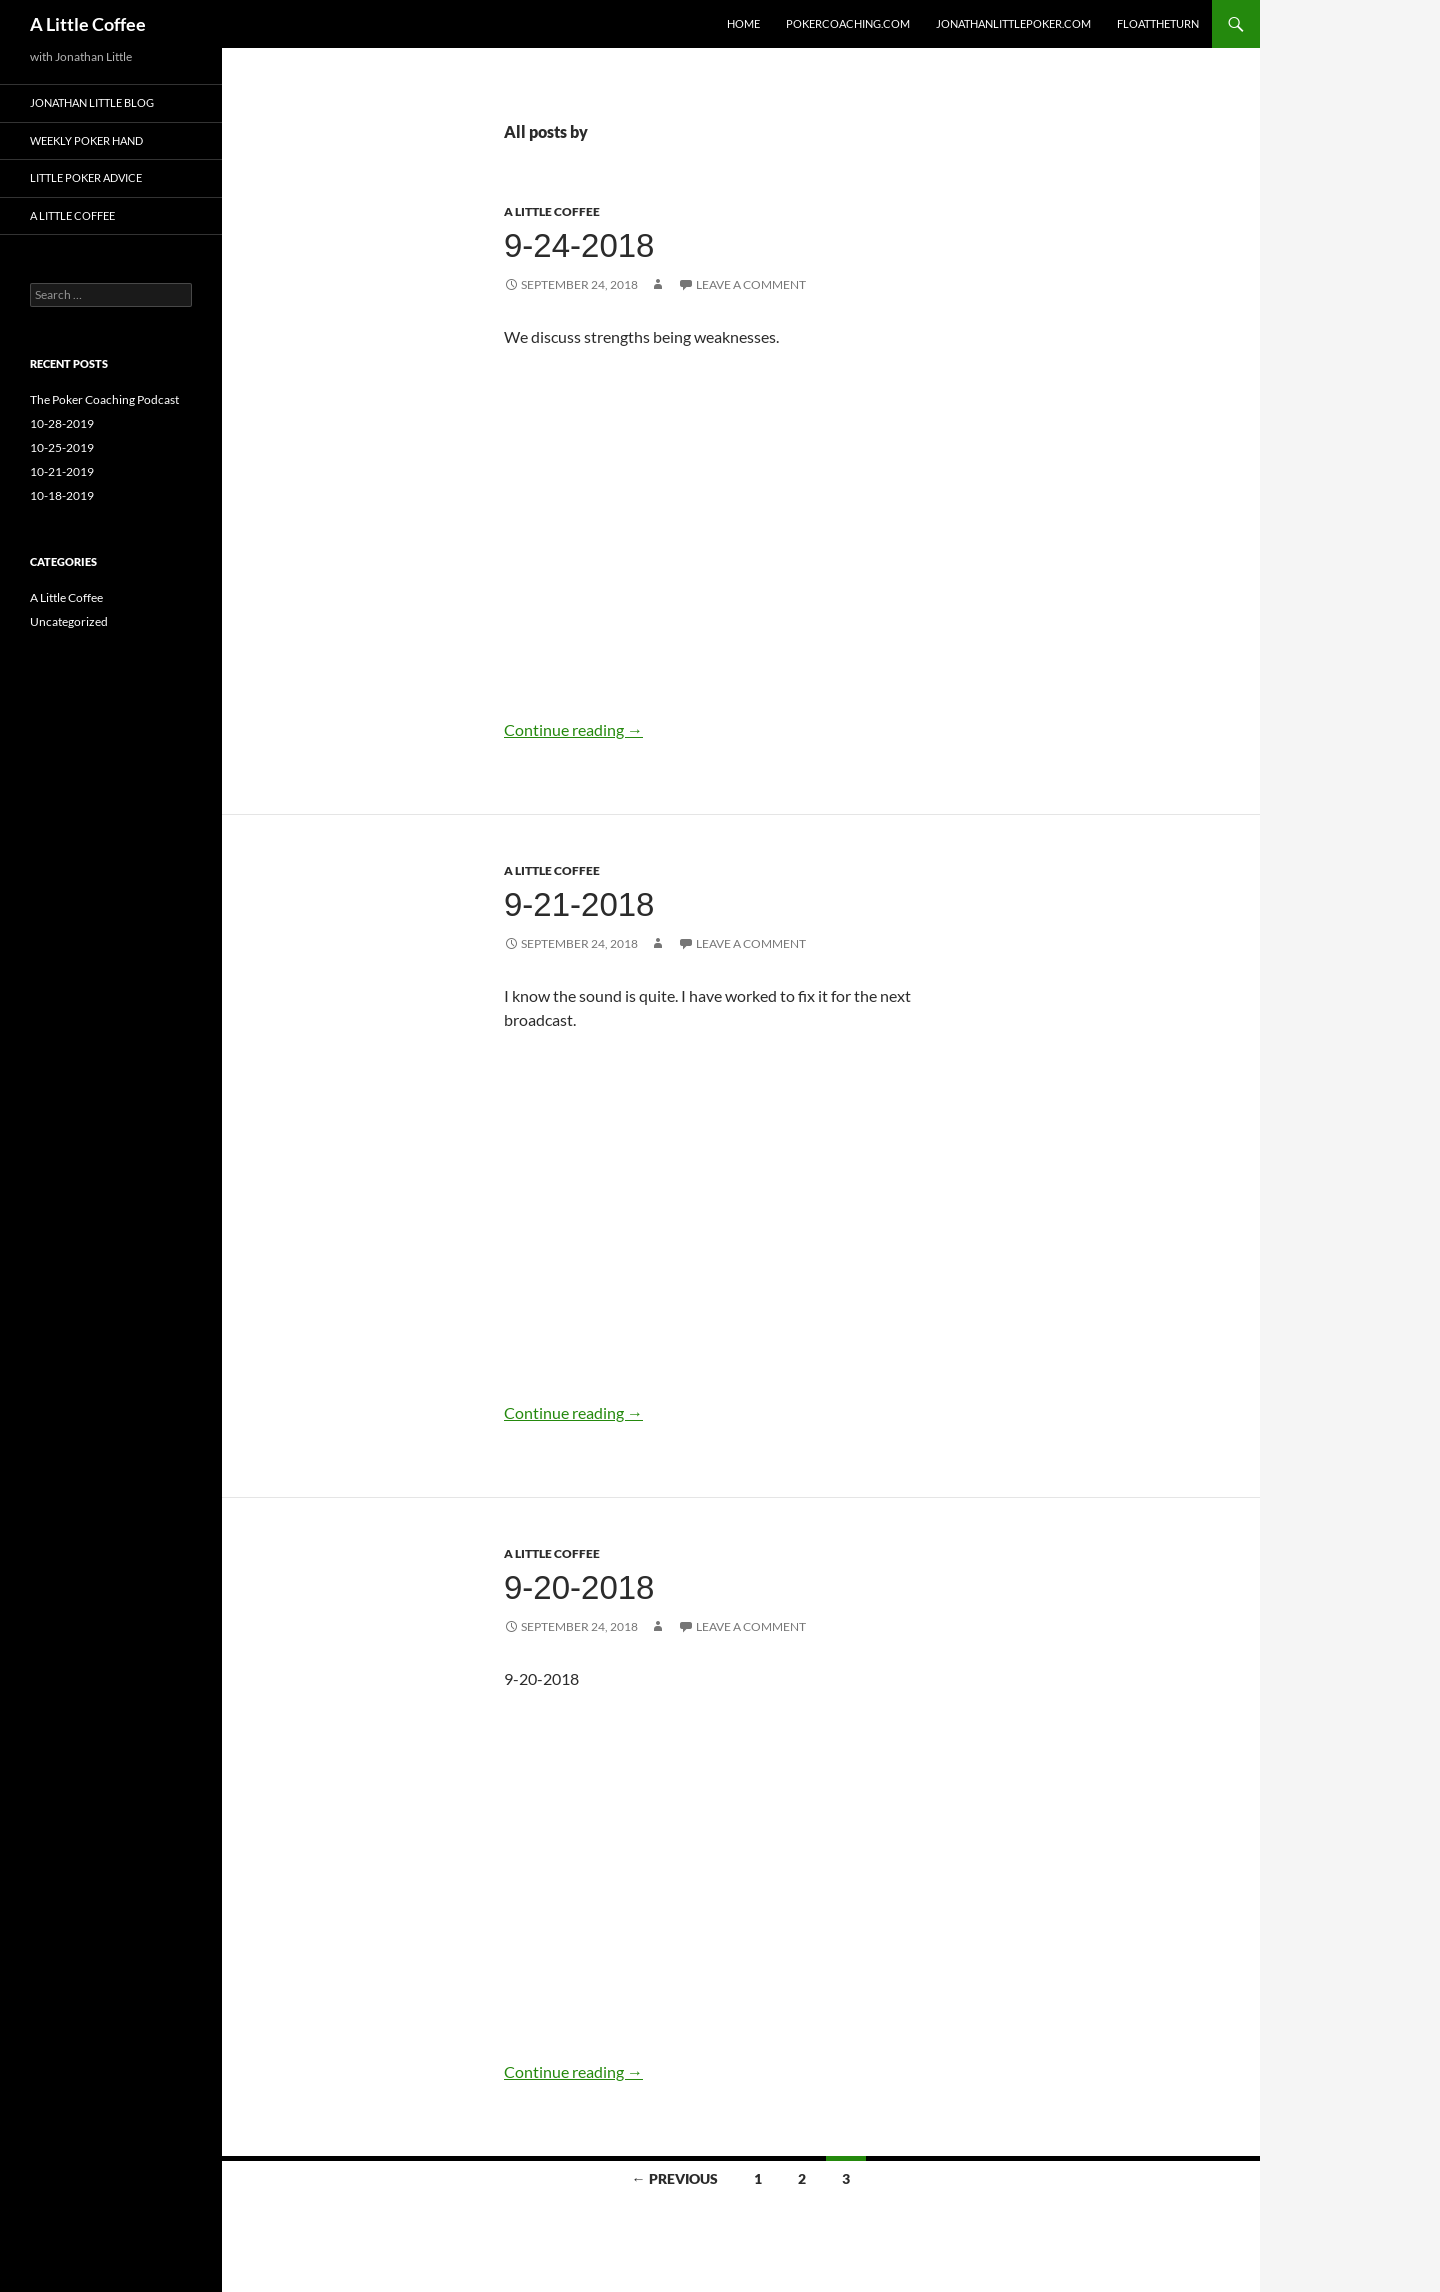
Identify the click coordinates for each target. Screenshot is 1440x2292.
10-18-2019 (62, 495)
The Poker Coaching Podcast (104, 399)
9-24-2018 (579, 245)
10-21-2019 (62, 471)
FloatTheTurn (1158, 23)
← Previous (675, 2178)
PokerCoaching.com (848, 23)
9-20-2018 (579, 1587)
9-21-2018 (579, 904)
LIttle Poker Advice (86, 177)
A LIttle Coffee (72, 215)
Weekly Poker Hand (86, 140)
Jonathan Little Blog (92, 102)
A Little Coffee (88, 24)
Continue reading (573, 729)
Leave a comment (751, 284)
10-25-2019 (62, 447)
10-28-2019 (62, 423)
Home (743, 23)
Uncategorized (69, 621)
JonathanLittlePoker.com (1013, 23)
